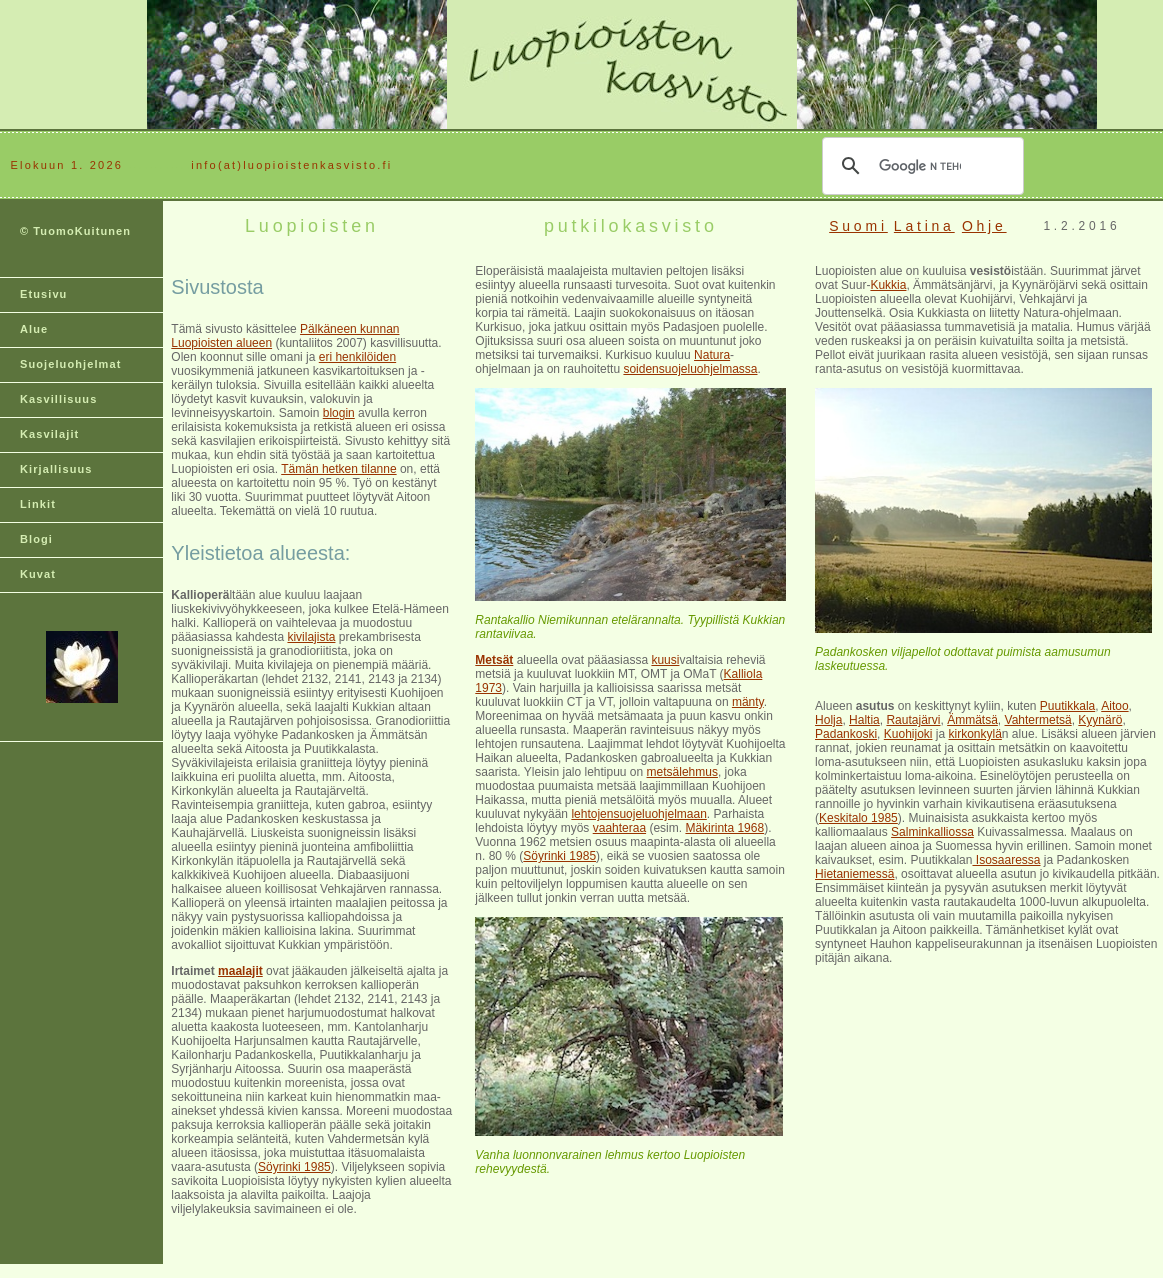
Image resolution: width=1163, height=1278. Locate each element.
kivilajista (311, 637)
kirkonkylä (975, 734)
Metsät (494, 660)
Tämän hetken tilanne (338, 469)
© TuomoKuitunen (75, 231)
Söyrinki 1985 (294, 1167)
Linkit (38, 504)
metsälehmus (682, 772)
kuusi (665, 660)
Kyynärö (1100, 720)
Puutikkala (1067, 706)
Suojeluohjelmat (70, 364)
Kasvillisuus (58, 399)
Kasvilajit (49, 434)
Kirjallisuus (56, 469)
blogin (339, 413)
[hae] (920, 166)
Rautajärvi (913, 720)
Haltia (864, 720)
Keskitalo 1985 (858, 818)
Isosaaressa (1006, 860)
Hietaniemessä (854, 874)
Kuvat (38, 574)
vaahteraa (619, 828)
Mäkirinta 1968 (724, 828)
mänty (748, 702)
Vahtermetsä (1038, 720)
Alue (34, 329)
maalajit (240, 971)
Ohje (984, 226)
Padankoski (846, 734)
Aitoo (1114, 706)
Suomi (858, 226)
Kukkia (888, 285)
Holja (828, 720)
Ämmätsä (972, 720)
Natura (712, 355)
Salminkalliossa (932, 832)
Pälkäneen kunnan (349, 329)
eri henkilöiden (357, 357)
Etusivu (43, 294)
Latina (924, 226)
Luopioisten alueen (221, 343)
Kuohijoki (908, 734)
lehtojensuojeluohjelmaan (638, 814)
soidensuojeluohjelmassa (690, 369)
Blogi (36, 539)
